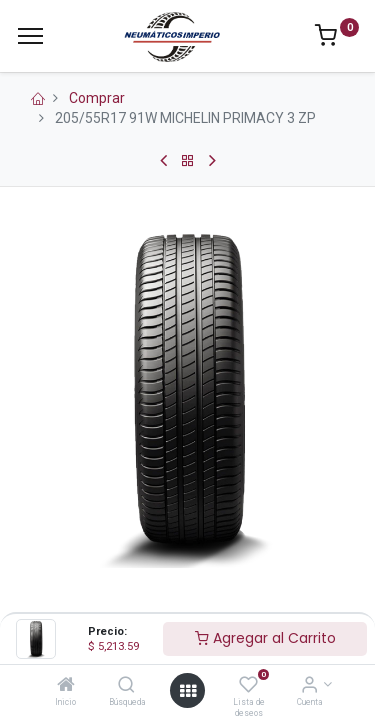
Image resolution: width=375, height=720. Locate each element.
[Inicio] (66, 686)
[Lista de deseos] (248, 686)
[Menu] (30, 36)
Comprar (97, 98)
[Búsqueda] (126, 686)
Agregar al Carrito (265, 638)
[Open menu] (188, 691)
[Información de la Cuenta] (309, 686)
